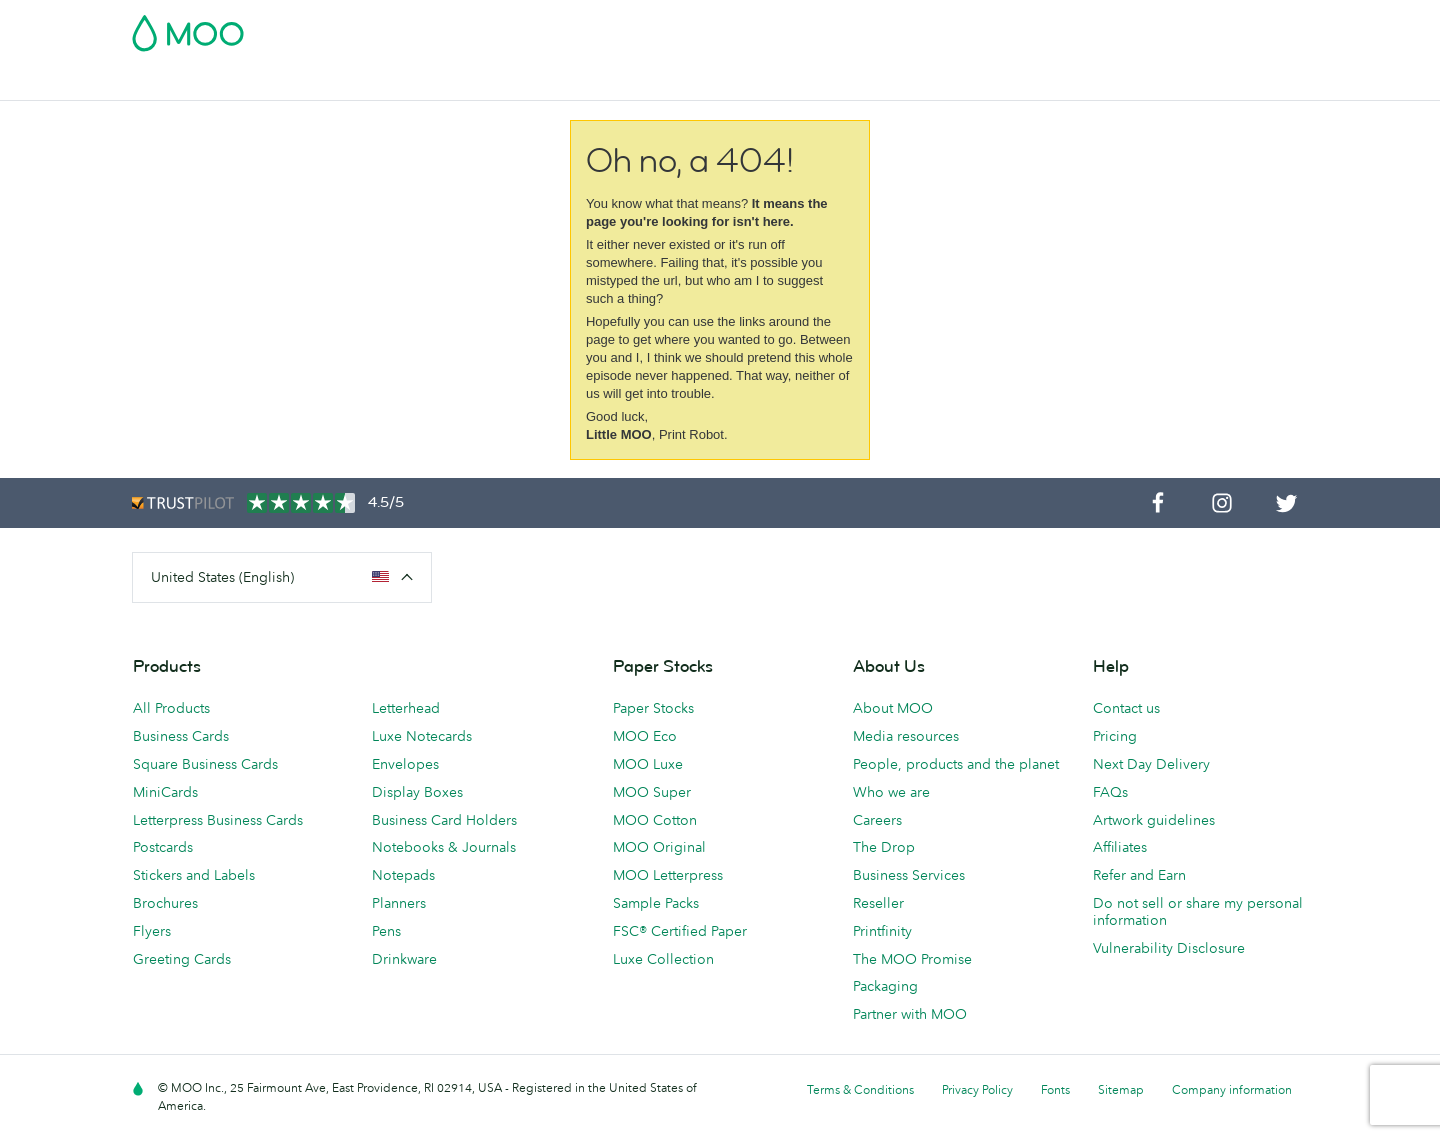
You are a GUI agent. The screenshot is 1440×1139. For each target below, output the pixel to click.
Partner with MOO (910, 1014)
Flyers (152, 931)
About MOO (893, 708)
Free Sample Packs (889, 27)
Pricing (1115, 736)
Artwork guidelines (1154, 820)
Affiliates (1120, 847)
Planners (399, 903)
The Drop (884, 847)
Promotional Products (800, 82)
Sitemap (1121, 1089)
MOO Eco (645, 736)
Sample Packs (656, 903)
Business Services (953, 82)
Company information (1232, 1089)
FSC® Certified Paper (680, 931)
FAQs (1110, 792)
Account (995, 27)
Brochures (165, 903)
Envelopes (405, 764)
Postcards (291, 82)
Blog (1050, 82)
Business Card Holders (444, 820)
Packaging (885, 986)
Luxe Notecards (422, 736)
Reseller (878, 903)
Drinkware (404, 959)
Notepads (403, 875)
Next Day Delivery (1151, 764)
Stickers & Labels (403, 82)
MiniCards (165, 792)
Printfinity (882, 931)
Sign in (1063, 27)
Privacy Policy (977, 1089)
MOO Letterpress (668, 875)
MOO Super (652, 792)
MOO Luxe (648, 764)
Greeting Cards (182, 959)
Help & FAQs (1128, 82)
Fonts (1055, 1089)
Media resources (906, 736)
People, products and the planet (956, 764)
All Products (171, 708)
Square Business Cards (205, 764)
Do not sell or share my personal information (1198, 911)
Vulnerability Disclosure (1169, 948)
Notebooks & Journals (444, 847)
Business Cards (184, 82)
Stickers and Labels (194, 875)
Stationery (671, 82)
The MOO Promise (912, 959)
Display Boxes (417, 792)
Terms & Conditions (860, 1089)
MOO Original (659, 847)
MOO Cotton (655, 820)
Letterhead (406, 708)
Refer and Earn (1139, 875)
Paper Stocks (653, 708)
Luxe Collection (663, 959)
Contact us (1126, 708)
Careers (877, 820)
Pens (386, 931)
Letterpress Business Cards (218, 820)
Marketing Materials (549, 82)
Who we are (891, 792)
